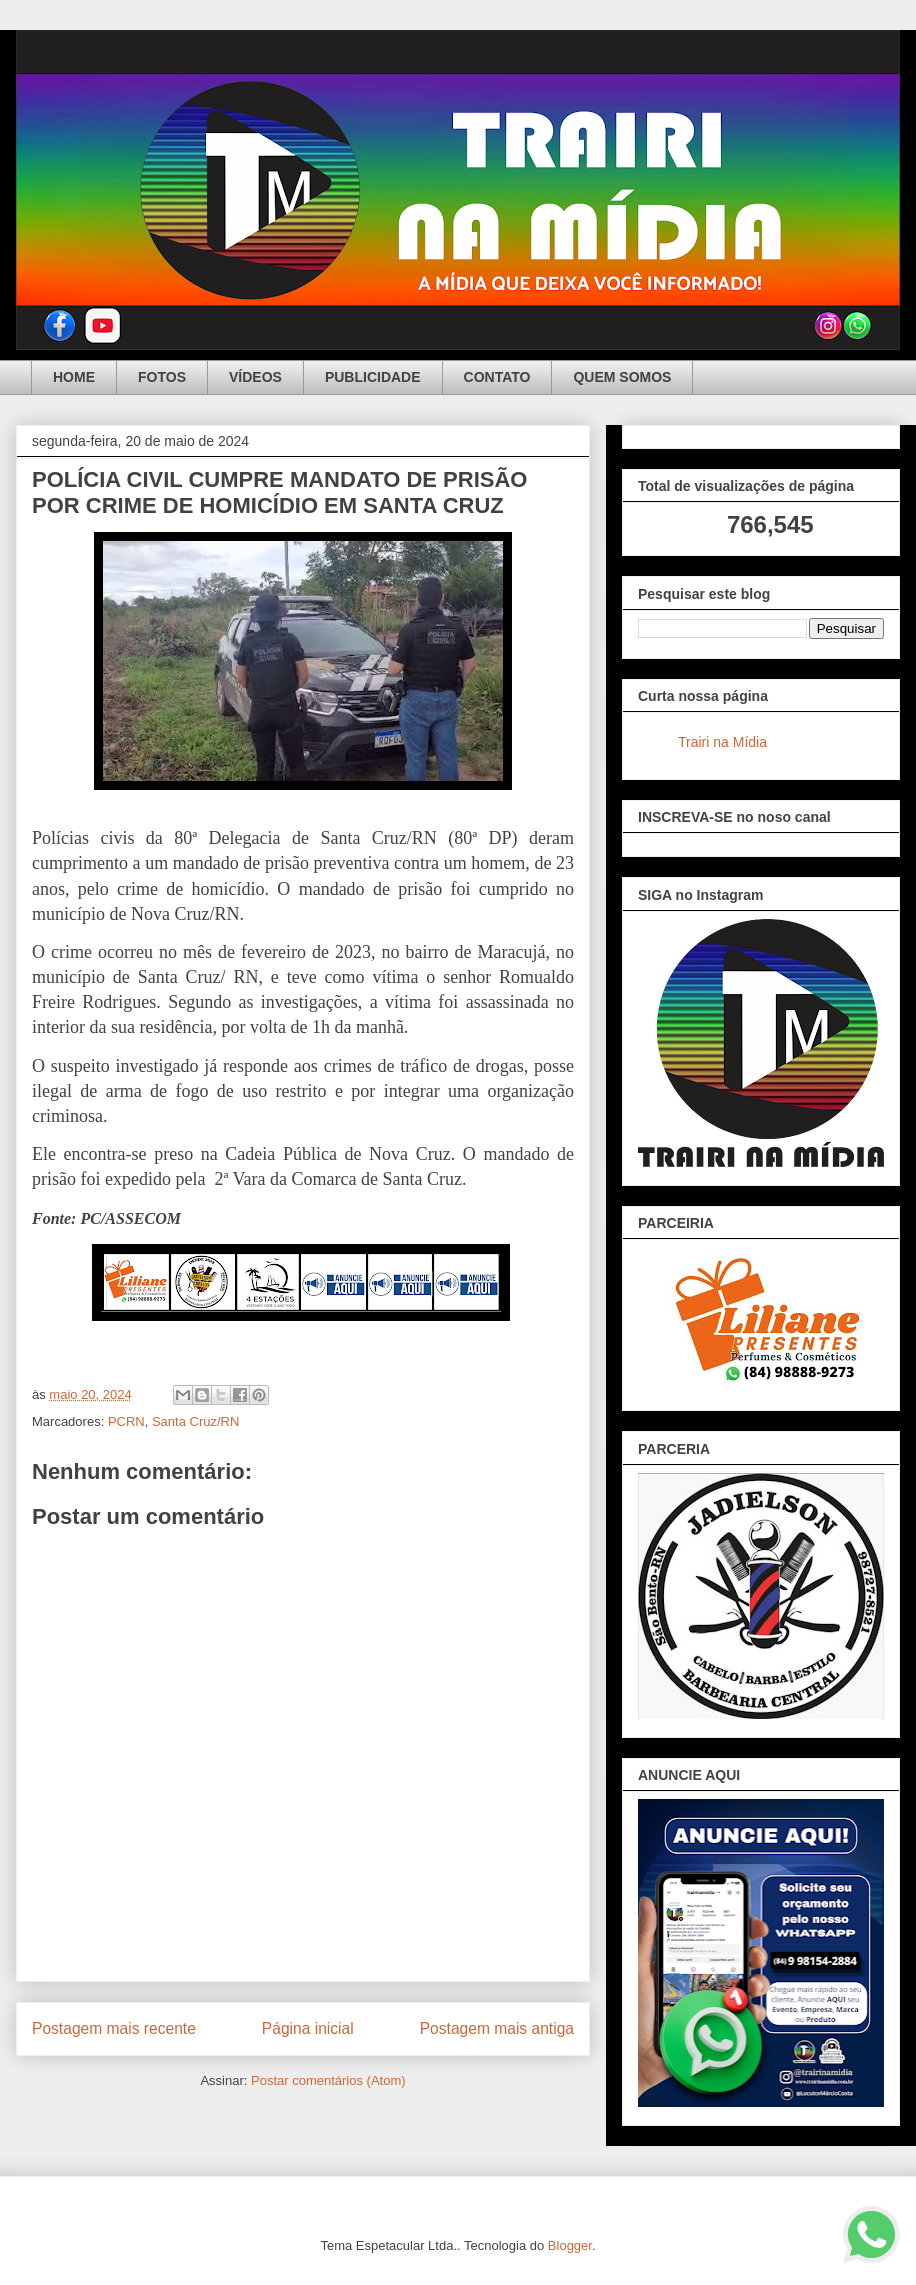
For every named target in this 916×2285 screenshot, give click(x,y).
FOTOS (162, 377)
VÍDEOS (255, 377)
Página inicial (308, 2028)
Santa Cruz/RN (195, 1421)
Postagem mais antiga (497, 2028)
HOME (74, 377)
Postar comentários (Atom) (328, 2080)
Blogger (570, 2245)
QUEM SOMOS (622, 377)
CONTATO (497, 377)
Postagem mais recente (114, 2028)
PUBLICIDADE (373, 377)
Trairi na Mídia (722, 742)
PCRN (126, 1421)
